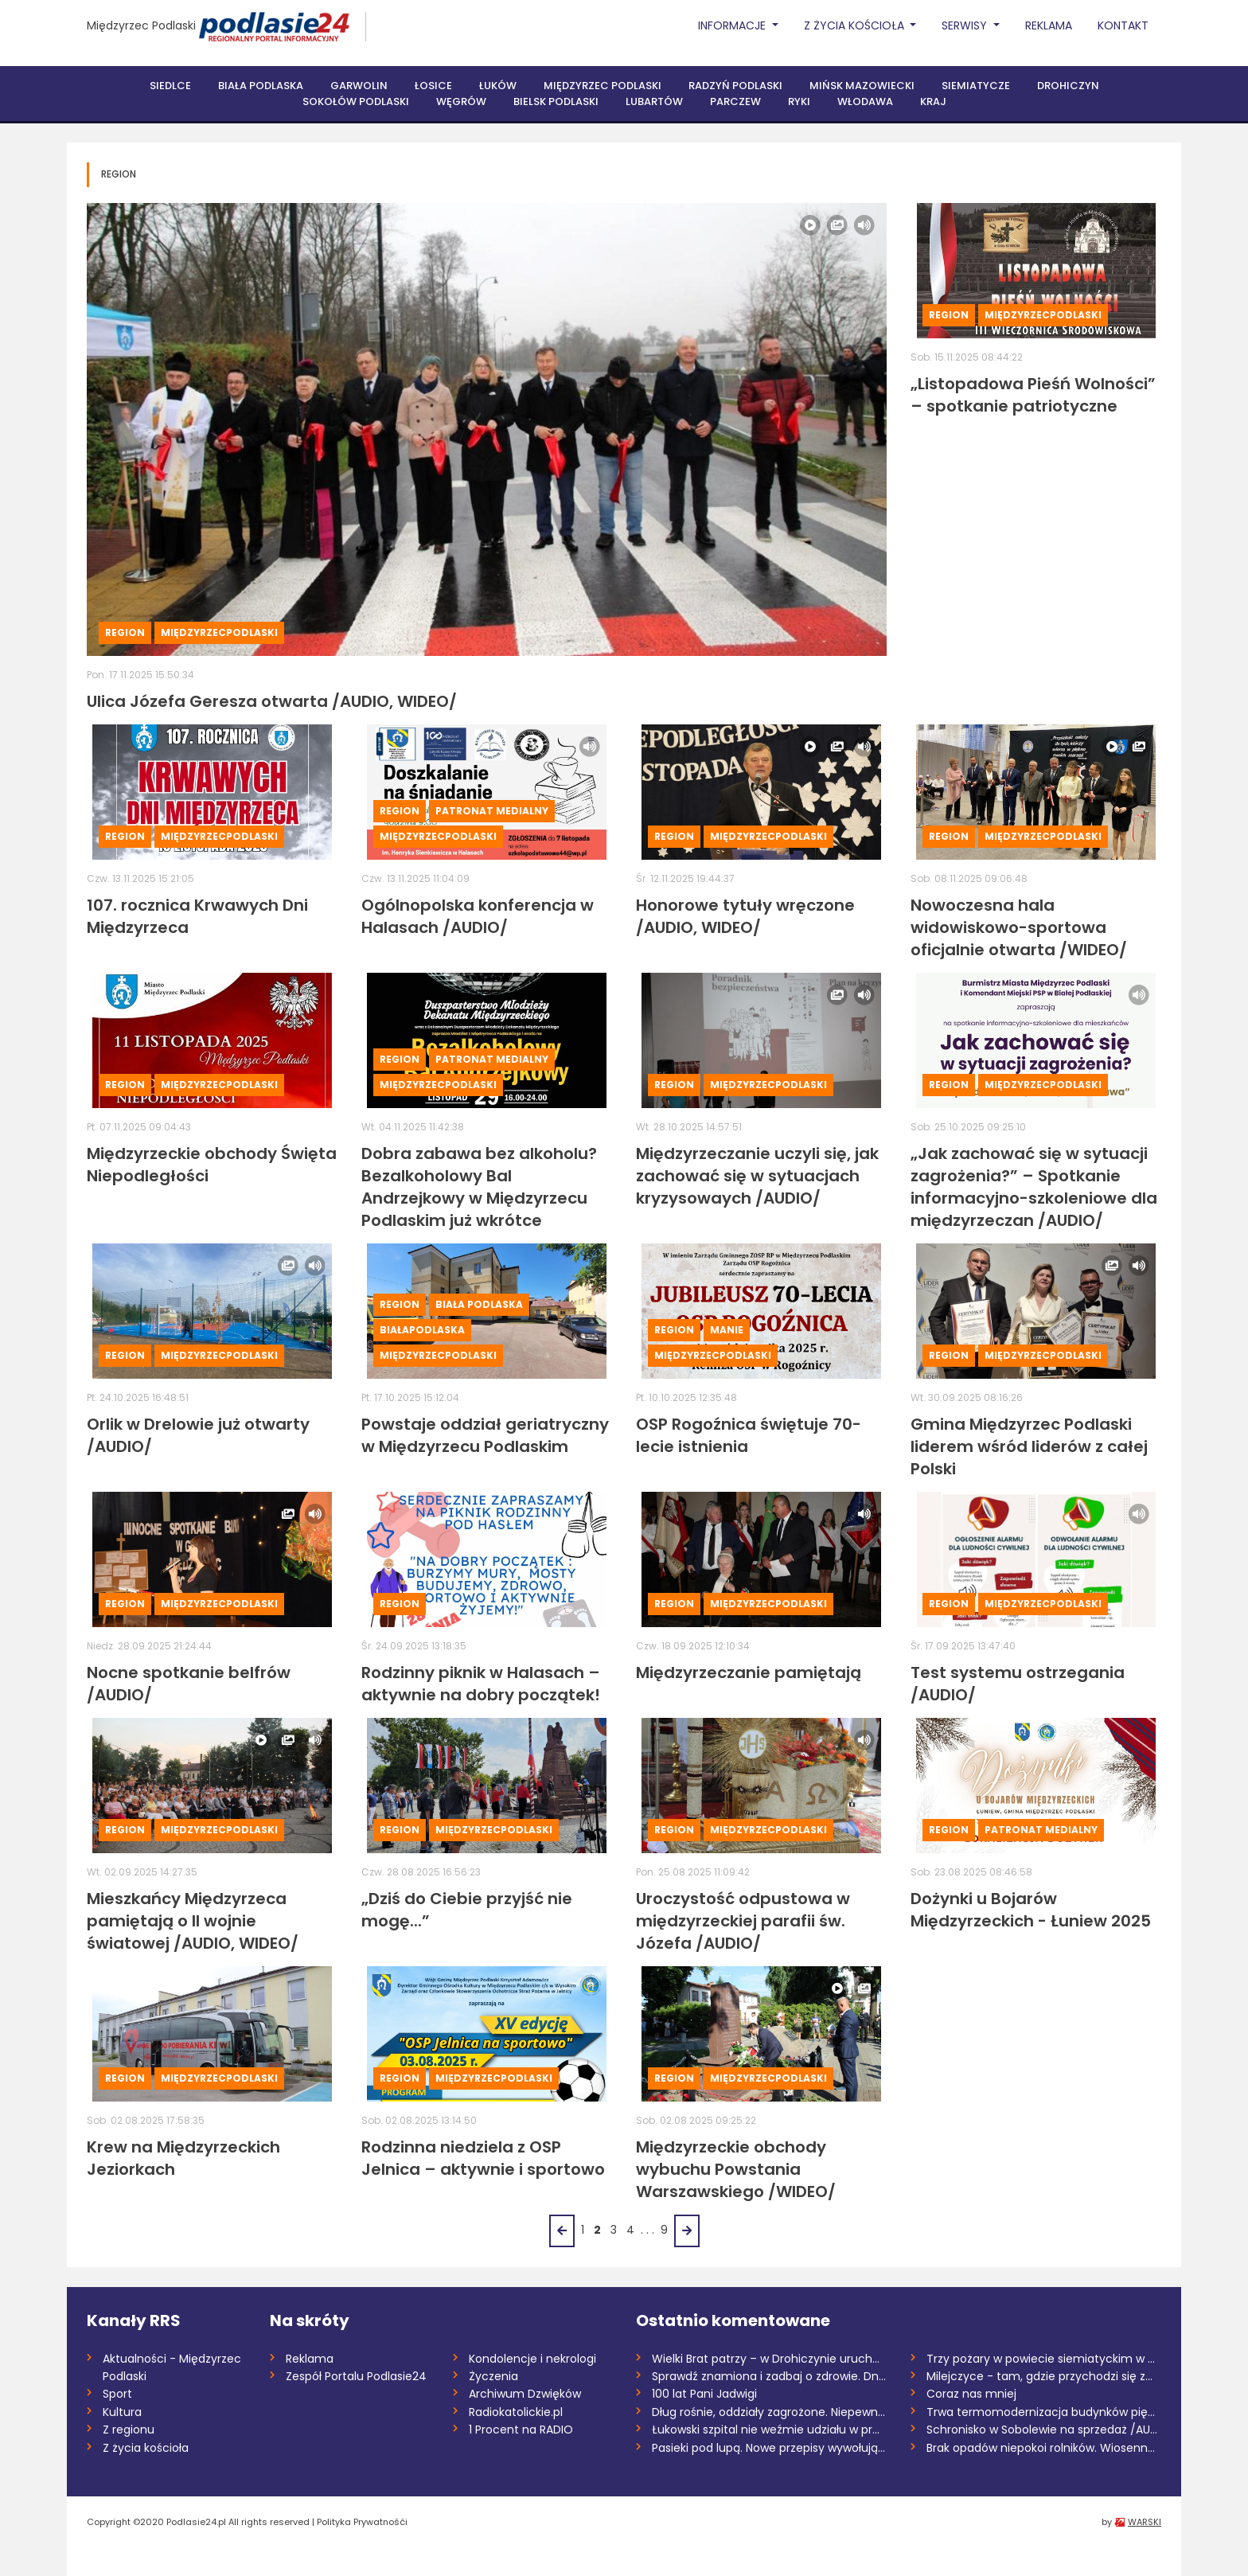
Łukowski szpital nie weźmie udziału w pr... (765, 2429)
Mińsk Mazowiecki (862, 85)
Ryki (799, 101)
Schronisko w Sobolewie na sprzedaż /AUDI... (1043, 2429)
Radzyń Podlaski (735, 85)
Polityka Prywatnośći (362, 2522)
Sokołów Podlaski (355, 101)
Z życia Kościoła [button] (855, 25)
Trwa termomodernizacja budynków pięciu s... (1043, 2412)
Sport (117, 2394)
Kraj (933, 101)
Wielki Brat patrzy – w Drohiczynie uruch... (765, 2359)
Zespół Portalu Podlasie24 (356, 2376)
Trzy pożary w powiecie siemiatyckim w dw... (1043, 2359)
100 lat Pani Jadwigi (704, 2394)
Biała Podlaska (260, 85)
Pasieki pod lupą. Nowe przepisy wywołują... (768, 2448)
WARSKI (1144, 2522)
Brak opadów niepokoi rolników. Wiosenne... (1043, 2448)
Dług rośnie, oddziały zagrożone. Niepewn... (768, 2412)
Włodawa (865, 101)
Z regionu (128, 2429)
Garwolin (359, 85)
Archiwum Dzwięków (525, 2394)
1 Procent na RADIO (521, 2429)
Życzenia (493, 2376)
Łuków (498, 85)
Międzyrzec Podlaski (141, 25)
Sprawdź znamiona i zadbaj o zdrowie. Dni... (769, 2376)
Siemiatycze (976, 85)
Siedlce (170, 85)
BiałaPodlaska (422, 1330)
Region (125, 632)
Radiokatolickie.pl (516, 2412)
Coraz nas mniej (971, 2394)
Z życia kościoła (146, 2448)
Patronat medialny (491, 811)
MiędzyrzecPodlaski (219, 632)
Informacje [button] (733, 25)
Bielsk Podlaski (556, 101)
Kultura (122, 2412)
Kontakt (1123, 25)
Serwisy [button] (966, 25)
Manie (726, 1330)
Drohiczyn (1068, 85)
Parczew (735, 101)
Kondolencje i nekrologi (532, 2359)
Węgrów (461, 101)
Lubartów (654, 101)
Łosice (433, 85)
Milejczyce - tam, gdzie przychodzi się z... (1039, 2376)
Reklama (1048, 25)
